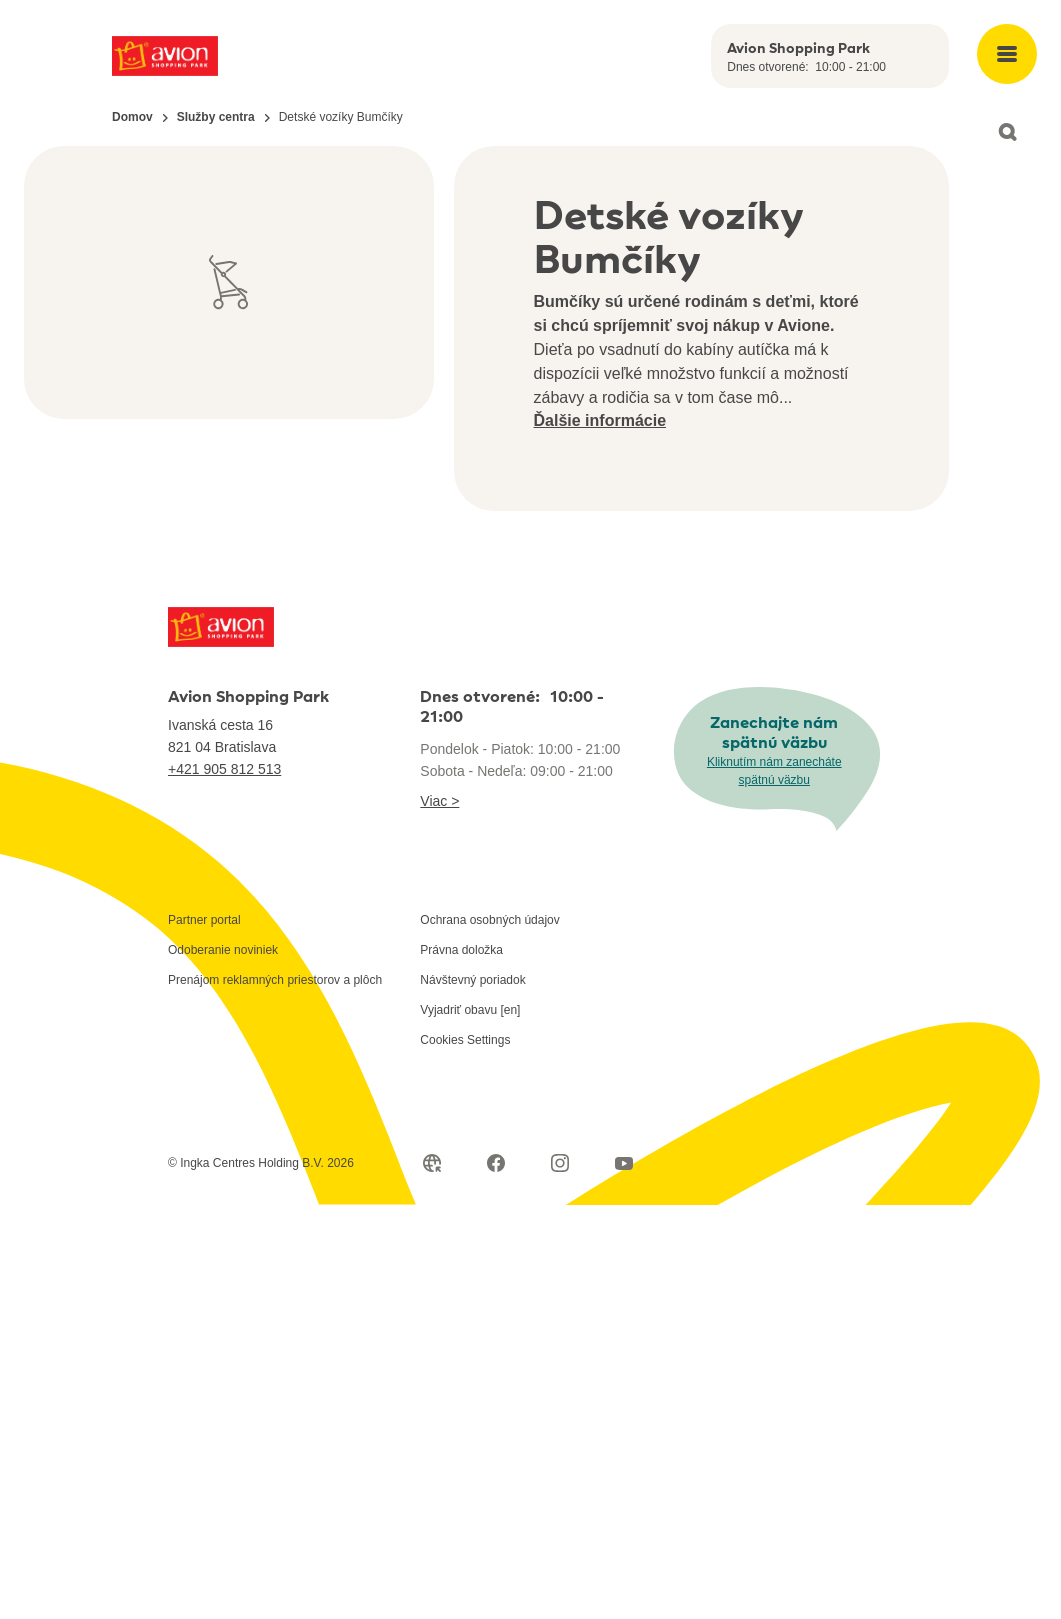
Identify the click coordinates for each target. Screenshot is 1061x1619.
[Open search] (1007, 132)
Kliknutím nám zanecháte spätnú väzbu (774, 771)
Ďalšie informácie (600, 420)
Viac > (439, 801)
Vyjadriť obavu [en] (470, 1010)
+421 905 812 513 (224, 769)
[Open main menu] (1007, 54)
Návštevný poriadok (472, 980)
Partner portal (204, 920)
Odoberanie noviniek (223, 950)
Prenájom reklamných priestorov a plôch (275, 980)
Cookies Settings (465, 1040)
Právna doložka (461, 950)
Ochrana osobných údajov (489, 920)
